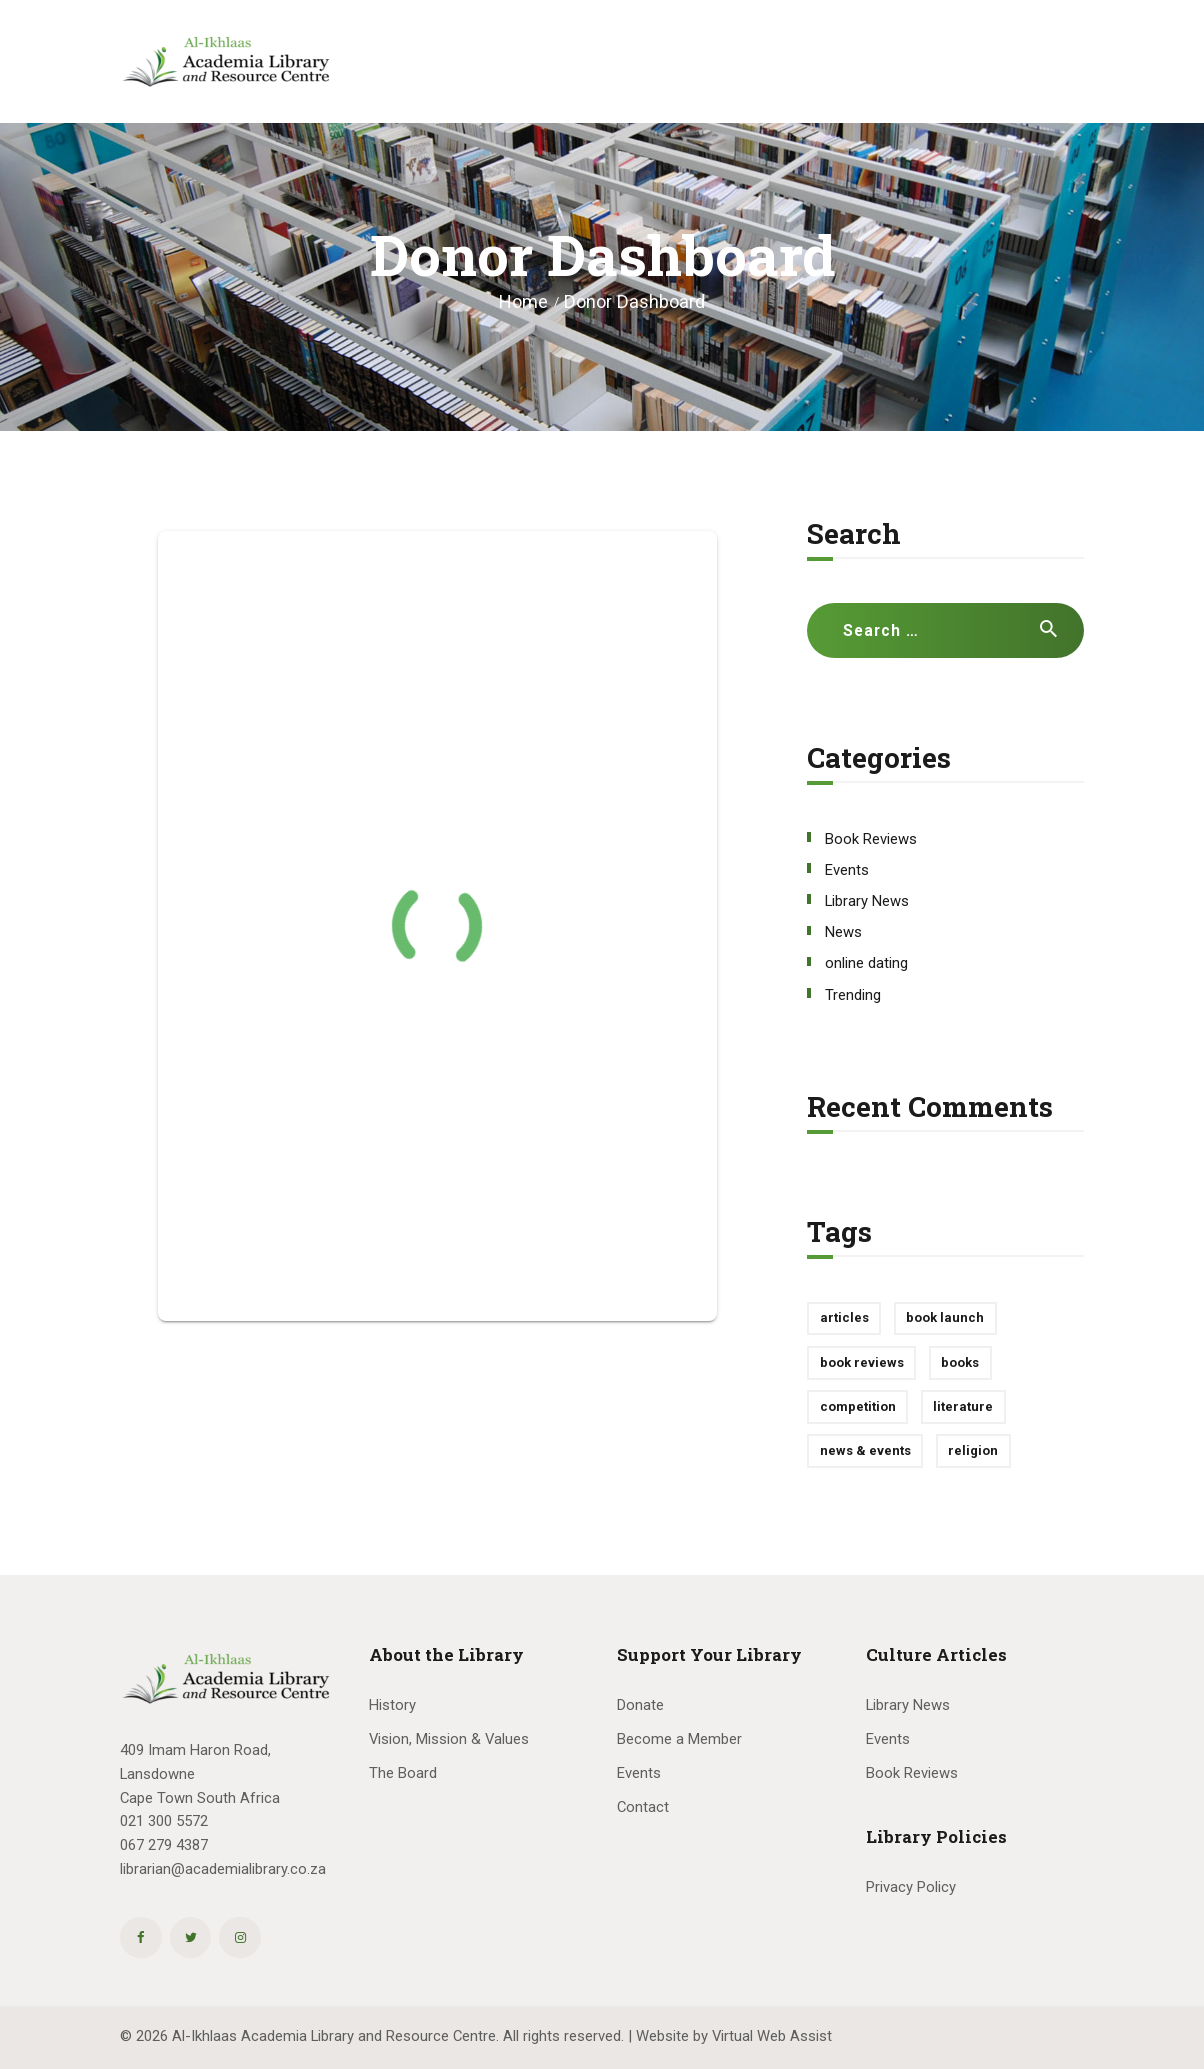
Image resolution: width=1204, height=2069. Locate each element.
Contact (643, 1807)
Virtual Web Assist (772, 2036)
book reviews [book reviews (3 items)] (862, 1362)
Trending (853, 995)
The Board (403, 1773)
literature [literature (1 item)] (963, 1406)
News (843, 932)
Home (523, 301)
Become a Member (679, 1739)
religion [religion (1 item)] (973, 1450)
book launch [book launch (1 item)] (945, 1317)
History (392, 1705)
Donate (640, 1705)
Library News (867, 901)
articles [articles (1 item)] (844, 1317)
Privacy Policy (911, 1887)
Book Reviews (871, 839)
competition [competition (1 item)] (858, 1406)
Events (847, 870)
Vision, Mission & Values (449, 1739)
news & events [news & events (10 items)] (865, 1450)
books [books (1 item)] (960, 1362)
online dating (866, 963)
